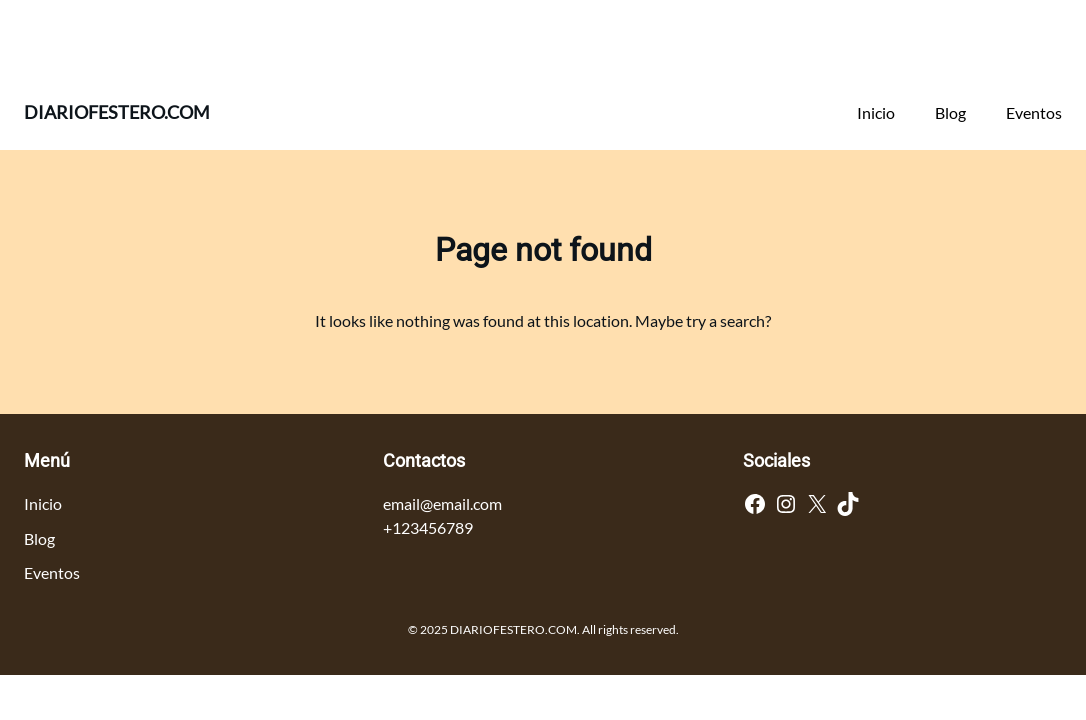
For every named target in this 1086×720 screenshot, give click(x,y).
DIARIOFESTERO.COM (117, 112)
